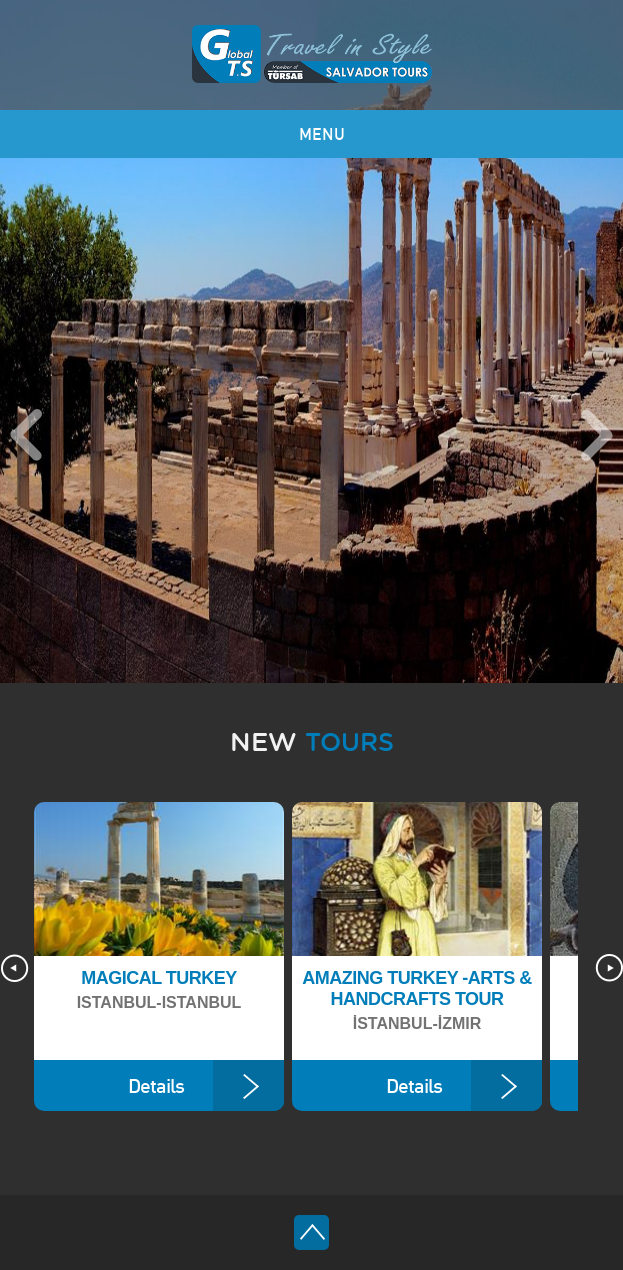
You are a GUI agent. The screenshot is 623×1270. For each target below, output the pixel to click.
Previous (26, 435)
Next (597, 435)
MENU (322, 134)
